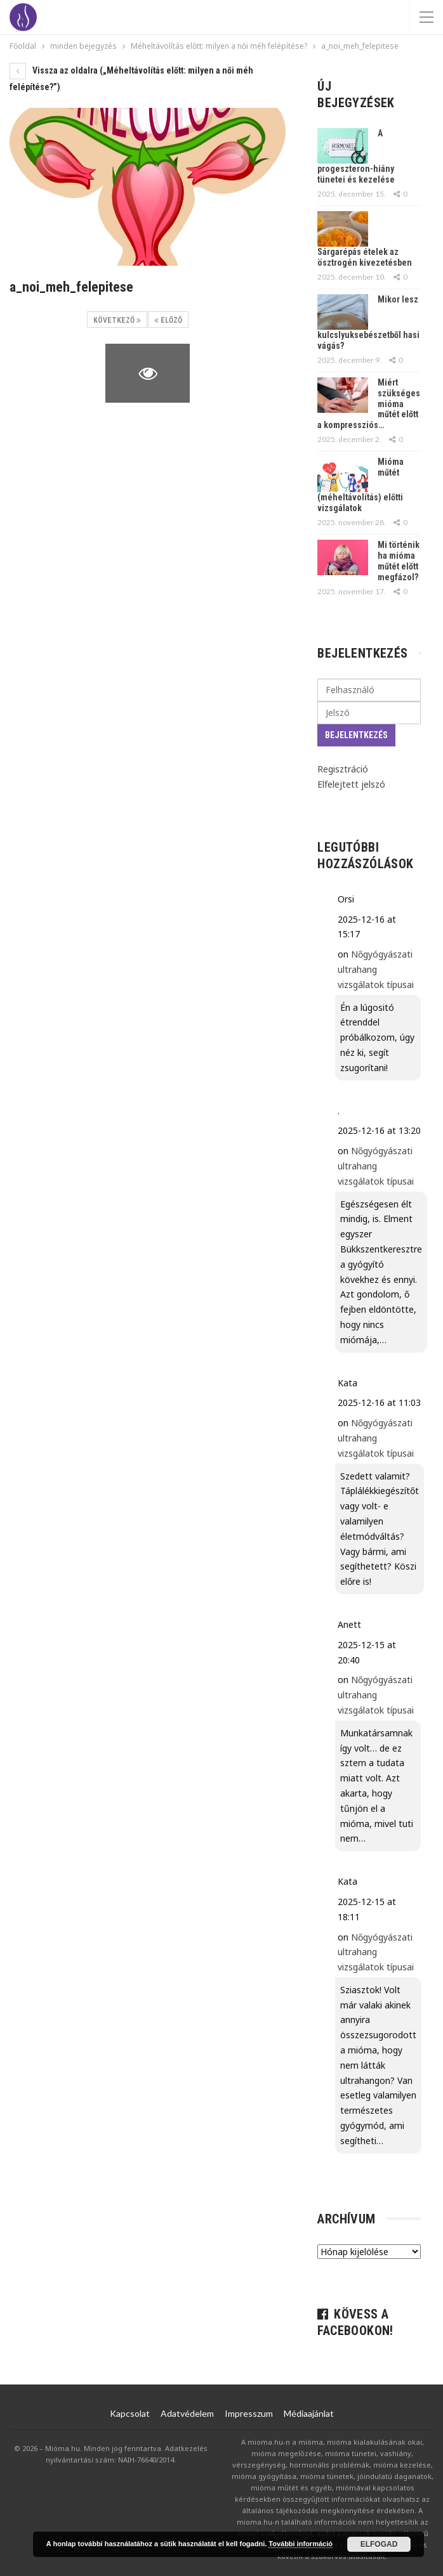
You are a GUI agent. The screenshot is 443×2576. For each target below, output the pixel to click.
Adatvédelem (187, 2413)
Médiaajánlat (309, 2413)
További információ (300, 2543)
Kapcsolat (130, 2413)
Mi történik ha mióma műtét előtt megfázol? (399, 561)
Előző (168, 320)
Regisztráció (342, 769)
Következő (117, 320)
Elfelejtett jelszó (351, 784)
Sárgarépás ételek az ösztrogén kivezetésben (364, 257)
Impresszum (249, 2413)
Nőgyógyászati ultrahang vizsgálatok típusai (376, 969)
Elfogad (379, 2544)
